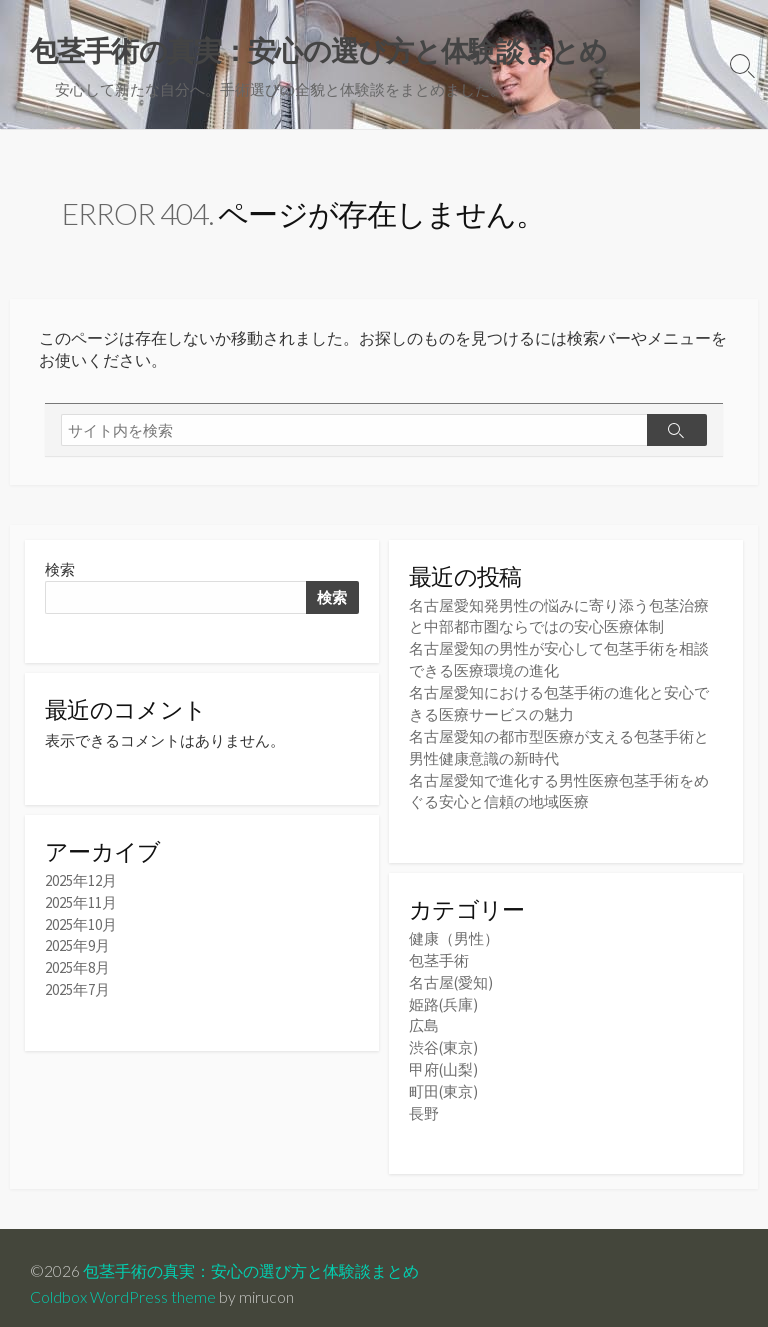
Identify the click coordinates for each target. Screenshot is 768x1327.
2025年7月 (77, 989)
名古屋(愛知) (451, 975)
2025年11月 (81, 904)
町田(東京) (443, 1080)
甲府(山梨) (443, 1059)
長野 (424, 1101)
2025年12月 (81, 883)
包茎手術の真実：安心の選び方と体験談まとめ (251, 1259)
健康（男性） (454, 933)
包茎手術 (439, 954)
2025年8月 (77, 968)
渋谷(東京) (443, 1038)
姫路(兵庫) (443, 996)
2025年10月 (81, 925)
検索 (60, 572)
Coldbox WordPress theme (123, 1284)
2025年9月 (77, 946)
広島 (424, 1017)
